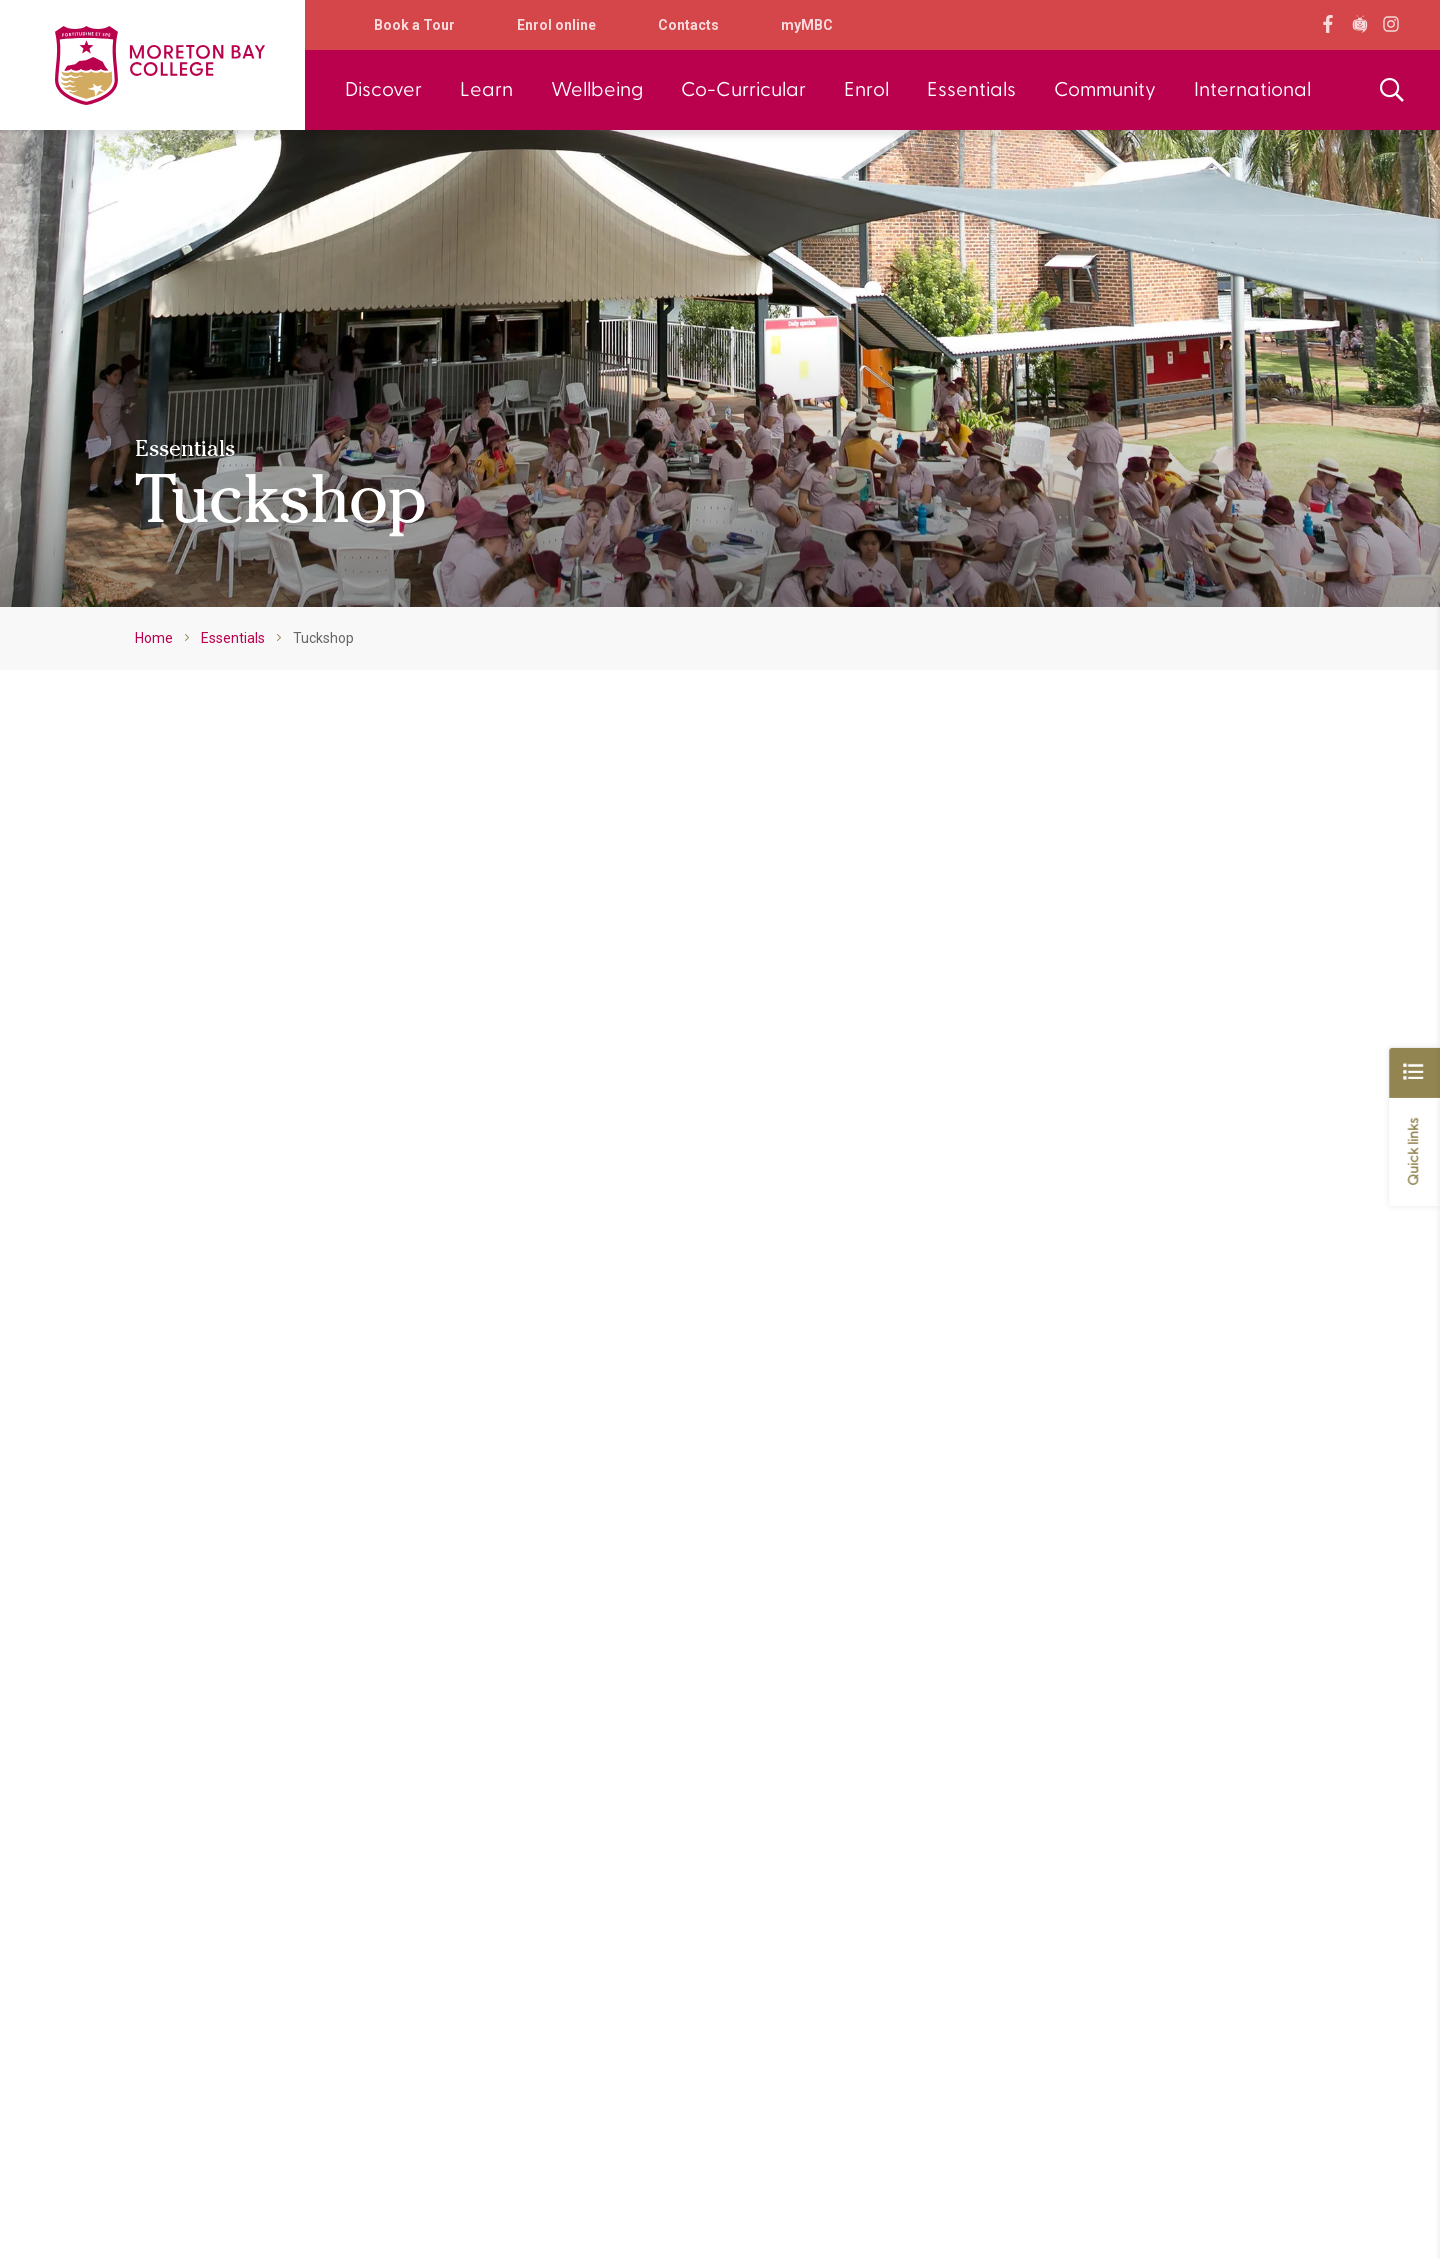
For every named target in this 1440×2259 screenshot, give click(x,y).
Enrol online (556, 25)
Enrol (866, 90)
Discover (383, 90)
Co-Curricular (743, 90)
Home (154, 638)
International (1252, 90)
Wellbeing (597, 90)
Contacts (688, 25)
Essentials (971, 90)
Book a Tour (414, 25)
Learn (486, 90)
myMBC (807, 25)
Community (1105, 90)
